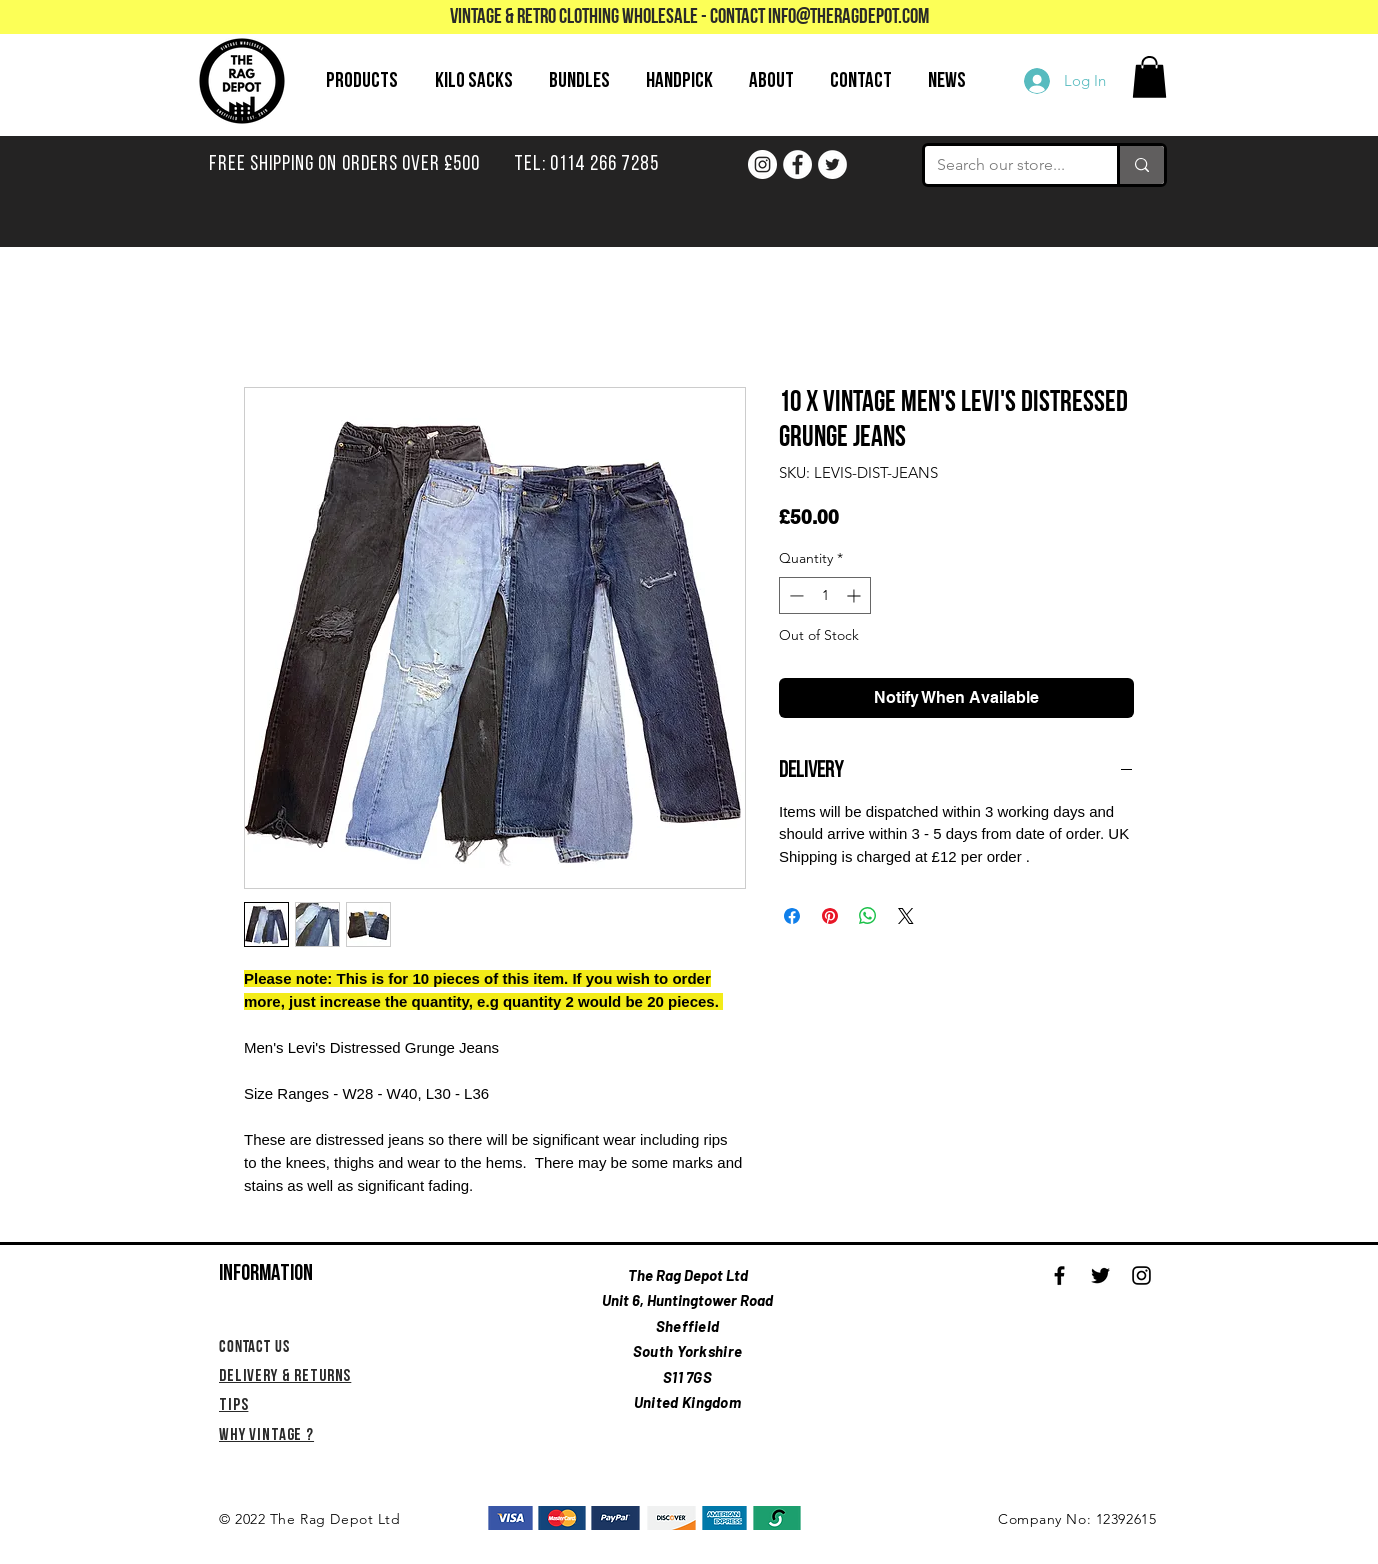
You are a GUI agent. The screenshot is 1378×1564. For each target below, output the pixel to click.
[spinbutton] (825, 595)
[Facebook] (797, 164)
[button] (1149, 77)
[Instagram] (762, 164)
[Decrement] (794, 595)
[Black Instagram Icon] (1141, 1275)
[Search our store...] (1006, 165)
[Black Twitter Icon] (1100, 1275)
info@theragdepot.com (848, 17)
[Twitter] (832, 164)
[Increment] (855, 595)
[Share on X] (906, 916)
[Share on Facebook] (792, 916)
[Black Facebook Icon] (1059, 1275)
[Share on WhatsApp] (868, 916)
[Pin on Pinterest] (830, 916)
